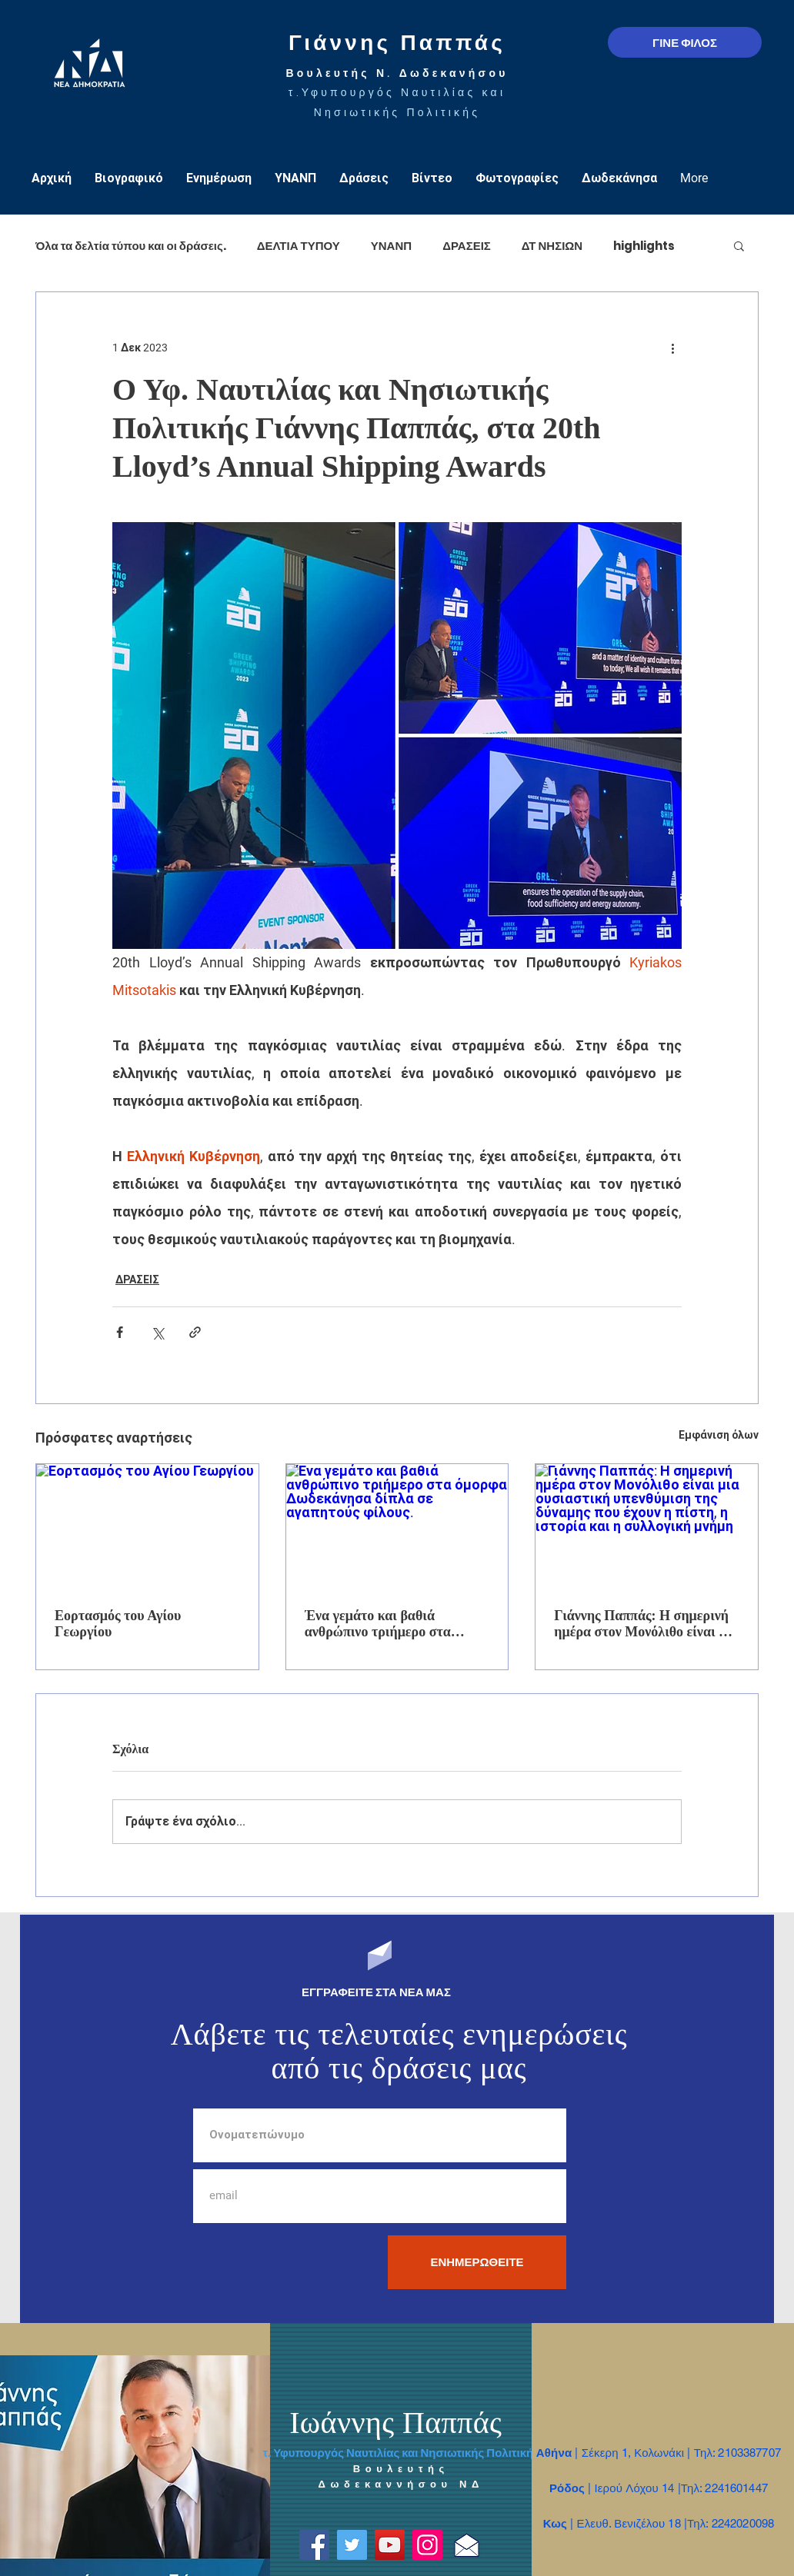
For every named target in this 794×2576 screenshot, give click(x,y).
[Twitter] (352, 2545)
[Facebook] (314, 2545)
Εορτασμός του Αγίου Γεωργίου (118, 1623)
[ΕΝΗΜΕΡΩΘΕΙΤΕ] (477, 2262)
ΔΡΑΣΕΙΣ (466, 246)
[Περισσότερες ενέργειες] (672, 347)
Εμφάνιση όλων (719, 1435)
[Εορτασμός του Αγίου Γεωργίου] (147, 1526)
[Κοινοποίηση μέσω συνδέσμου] (195, 1332)
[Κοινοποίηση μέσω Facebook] (119, 1332)
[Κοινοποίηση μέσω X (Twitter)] (157, 1332)
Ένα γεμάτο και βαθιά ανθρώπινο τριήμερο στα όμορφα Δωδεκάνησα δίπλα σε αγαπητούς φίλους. (394, 1624)
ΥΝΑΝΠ (391, 246)
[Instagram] (427, 2545)
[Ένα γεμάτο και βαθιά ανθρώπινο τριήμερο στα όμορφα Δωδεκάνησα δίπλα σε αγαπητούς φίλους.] (397, 1526)
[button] (739, 245)
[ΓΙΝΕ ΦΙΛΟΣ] (685, 42)
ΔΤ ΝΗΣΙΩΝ (552, 246)
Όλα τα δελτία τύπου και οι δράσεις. (130, 246)
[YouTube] (390, 2545)
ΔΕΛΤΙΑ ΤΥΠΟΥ (298, 246)
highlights (644, 246)
